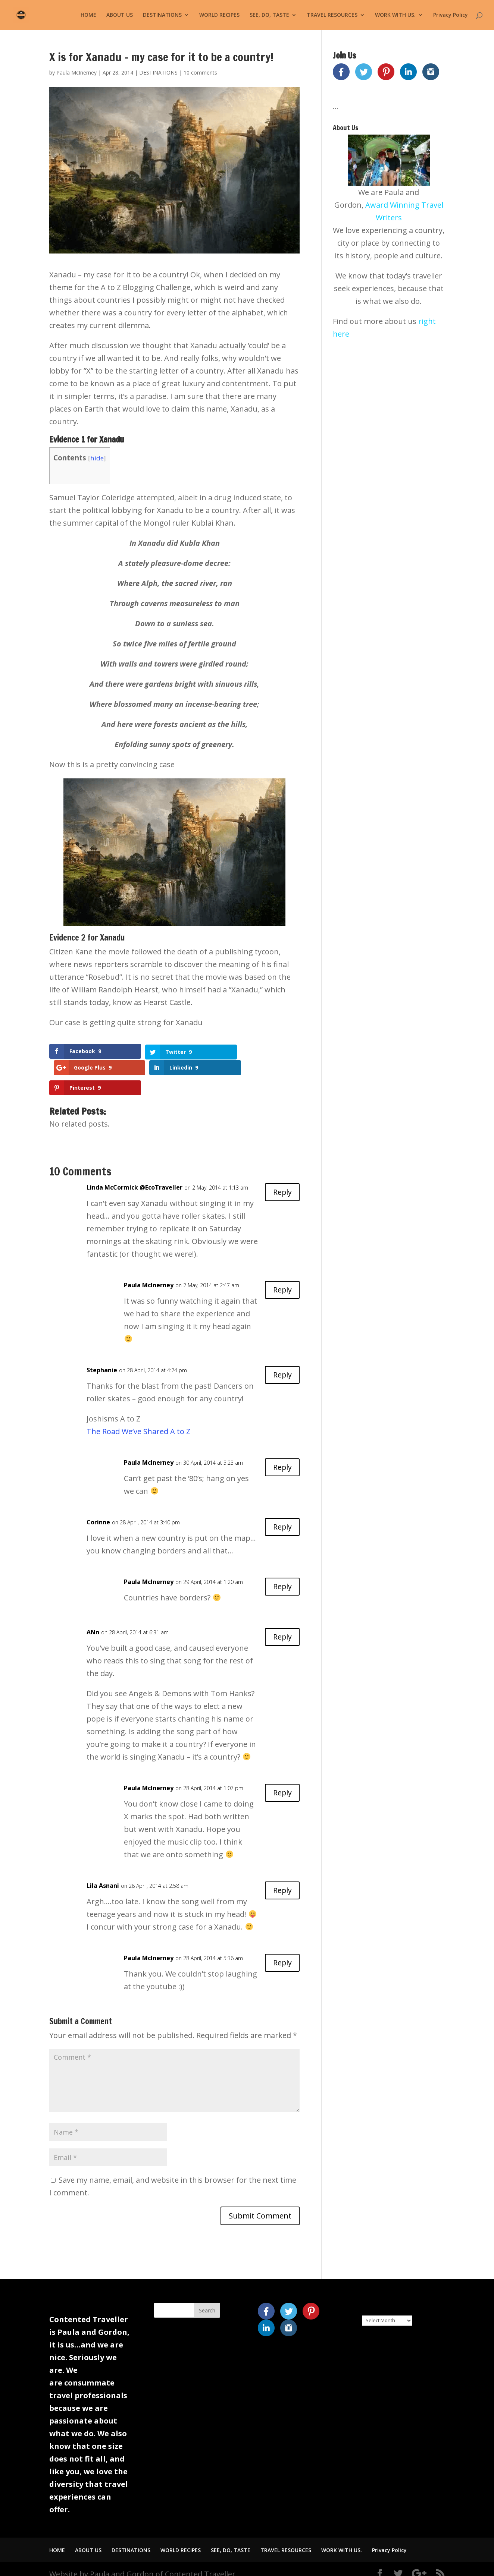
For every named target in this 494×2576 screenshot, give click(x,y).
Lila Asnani (103, 1875)
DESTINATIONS (162, 15)
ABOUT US (119, 15)
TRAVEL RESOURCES (332, 15)
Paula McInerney (76, 72)
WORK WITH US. (395, 15)
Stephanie (102, 1359)
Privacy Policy (450, 15)
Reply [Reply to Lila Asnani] (281, 1880)
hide (97, 458)
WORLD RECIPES (219, 15)
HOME (88, 15)
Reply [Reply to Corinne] (281, 1517)
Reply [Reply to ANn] (281, 1627)
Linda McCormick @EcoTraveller (134, 1177)
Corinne (98, 1512)
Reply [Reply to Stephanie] (281, 1365)
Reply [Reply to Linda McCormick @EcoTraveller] (281, 1182)
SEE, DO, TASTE (269, 15)
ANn (93, 1622)
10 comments (200, 72)
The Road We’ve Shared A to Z (138, 1421)
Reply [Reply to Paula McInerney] (281, 1280)
